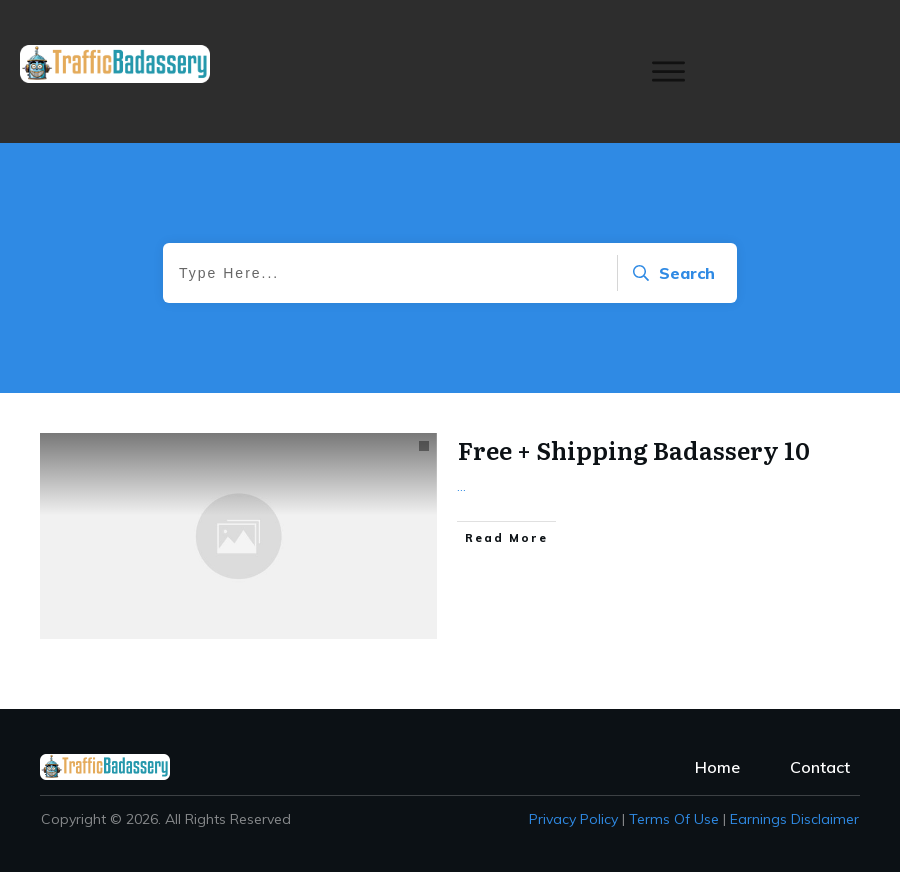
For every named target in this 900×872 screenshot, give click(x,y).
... (461, 486)
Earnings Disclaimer (794, 819)
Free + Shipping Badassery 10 (634, 449)
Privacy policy (573, 819)
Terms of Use (674, 819)
